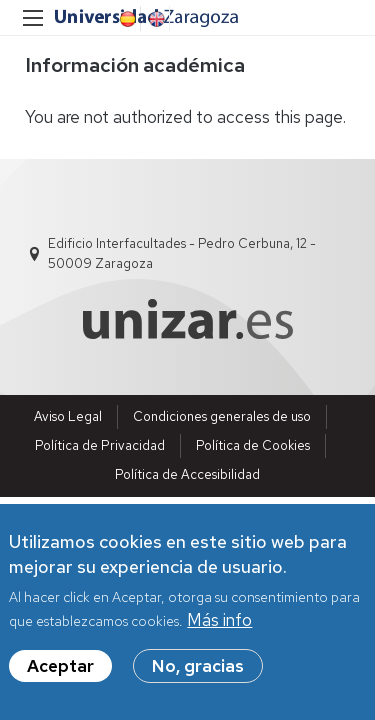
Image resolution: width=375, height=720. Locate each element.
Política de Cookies (253, 445)
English (155, 19)
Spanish (126, 19)
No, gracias (198, 667)
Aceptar (60, 667)
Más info (219, 621)
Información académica (135, 65)
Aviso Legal (68, 416)
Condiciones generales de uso (222, 416)
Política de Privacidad (100, 445)
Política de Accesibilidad (187, 474)
